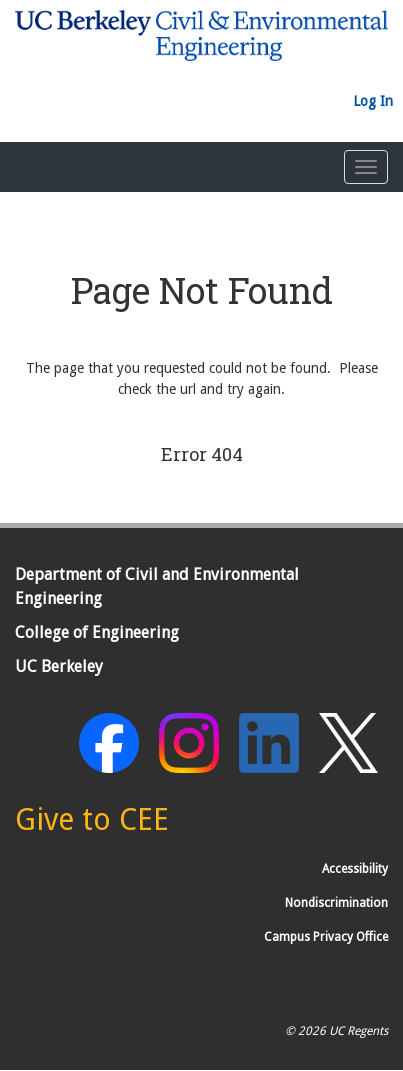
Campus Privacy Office (326, 937)
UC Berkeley (59, 666)
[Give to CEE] (92, 825)
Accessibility (355, 869)
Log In (373, 101)
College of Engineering (97, 632)
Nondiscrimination (336, 903)
